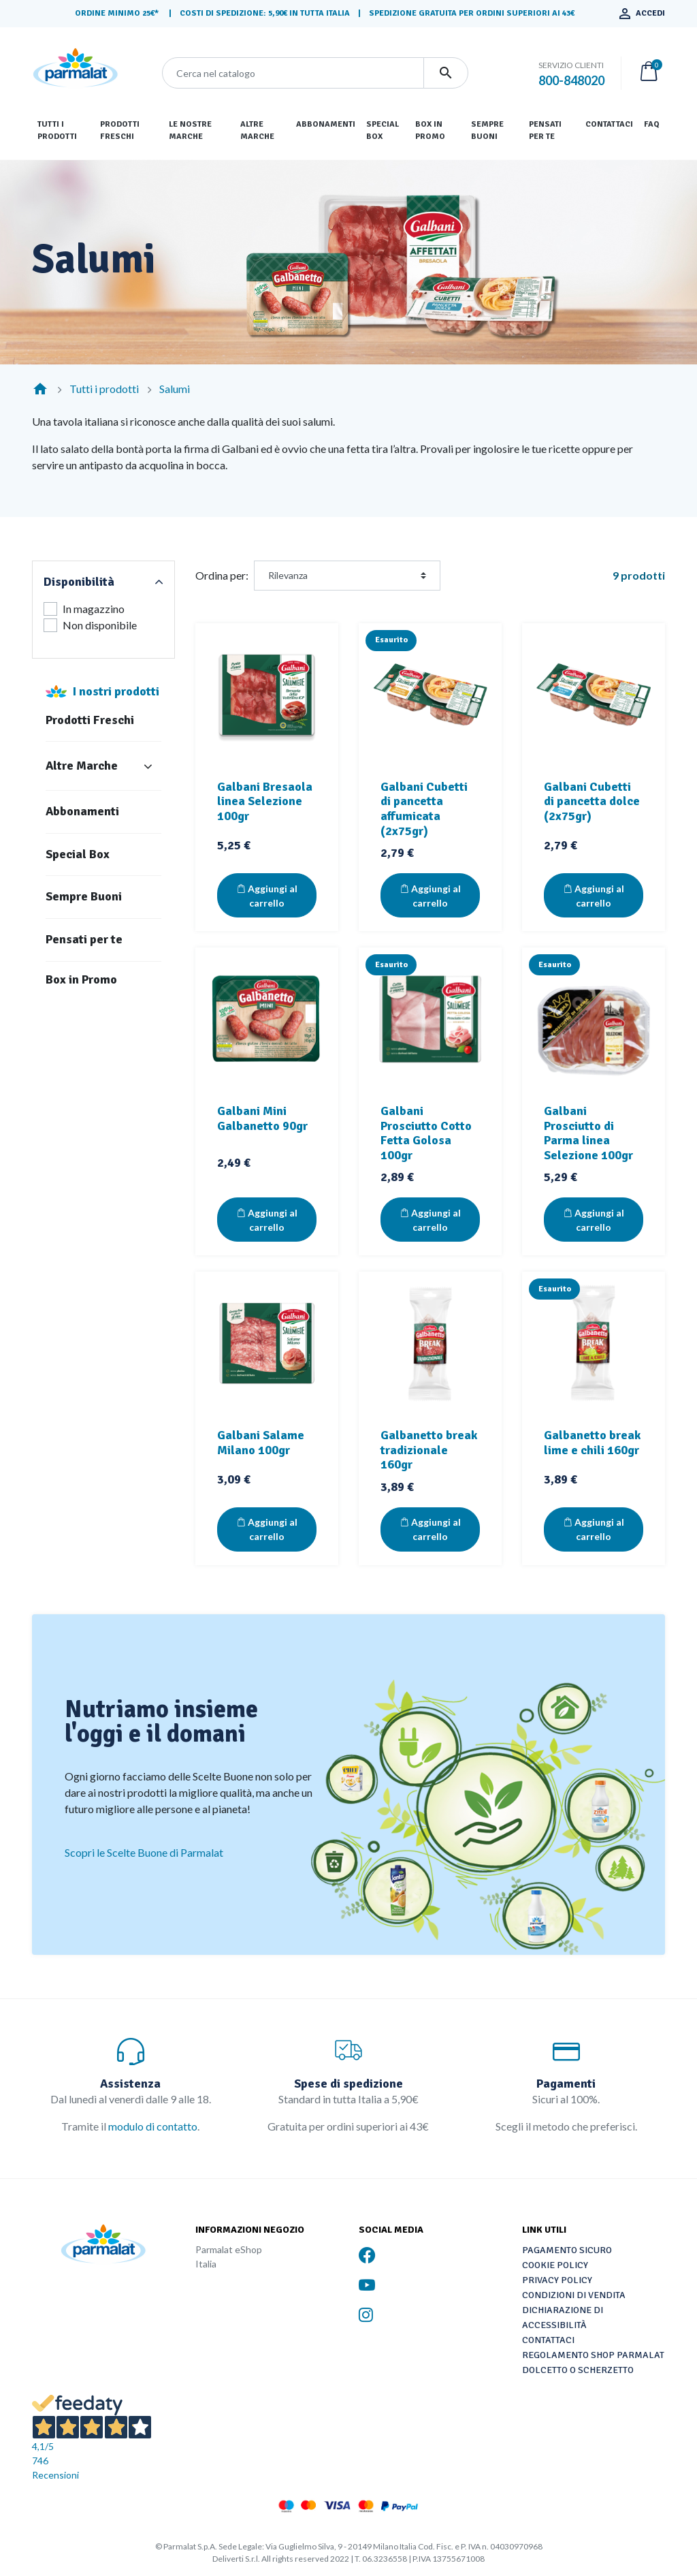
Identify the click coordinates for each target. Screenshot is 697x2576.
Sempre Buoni (84, 897)
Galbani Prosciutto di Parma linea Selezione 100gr (588, 1133)
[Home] (40, 388)
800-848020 (571, 80)
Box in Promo (81, 980)
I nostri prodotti (116, 691)
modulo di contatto (152, 2126)
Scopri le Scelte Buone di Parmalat (144, 1852)
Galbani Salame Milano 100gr (260, 1443)
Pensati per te (84, 939)
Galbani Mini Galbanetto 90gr (262, 1118)
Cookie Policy (555, 2265)
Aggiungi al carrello (266, 896)
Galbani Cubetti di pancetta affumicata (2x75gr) (424, 808)
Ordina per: (221, 575)
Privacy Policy (557, 2280)
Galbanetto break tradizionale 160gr (428, 1450)
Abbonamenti (82, 811)
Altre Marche (82, 766)
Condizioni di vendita (574, 2295)
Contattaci (548, 2340)
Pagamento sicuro (567, 2250)
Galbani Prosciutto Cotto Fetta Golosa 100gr (426, 1133)
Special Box (78, 854)
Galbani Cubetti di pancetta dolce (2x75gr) (592, 801)
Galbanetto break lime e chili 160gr (592, 1443)
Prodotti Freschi (90, 720)
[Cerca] (293, 73)
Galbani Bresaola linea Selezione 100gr (264, 801)
